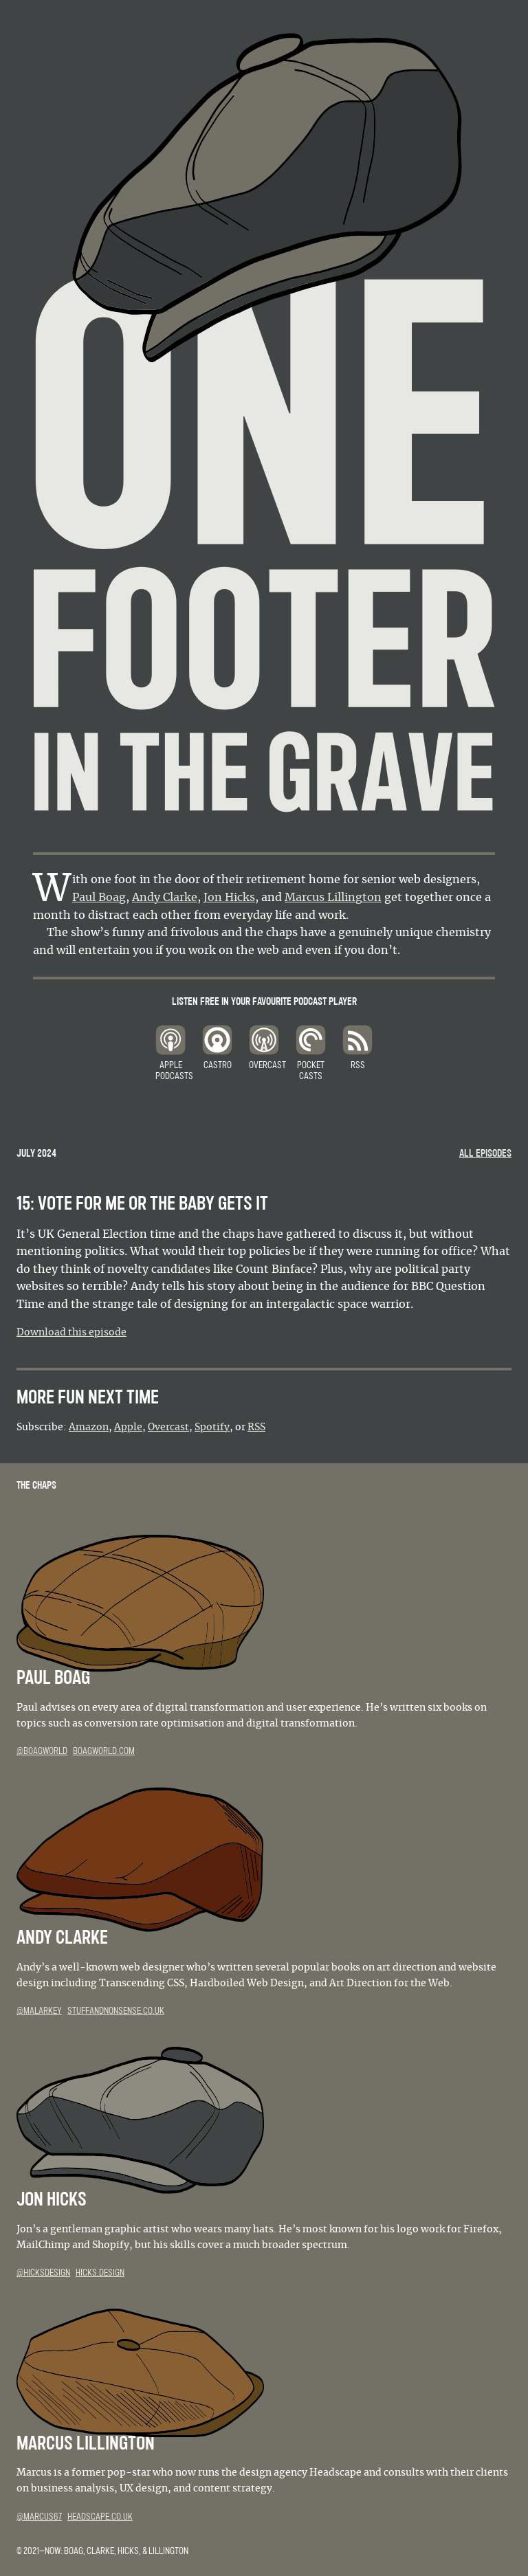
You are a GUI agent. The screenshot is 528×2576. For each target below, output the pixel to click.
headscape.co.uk (100, 2517)
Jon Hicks (229, 897)
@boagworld (41, 1751)
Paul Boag (99, 897)
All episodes (485, 1153)
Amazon (89, 1427)
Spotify (212, 1427)
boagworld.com (104, 1751)
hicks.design (100, 2273)
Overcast (168, 1427)
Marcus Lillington (333, 897)
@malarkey (39, 2011)
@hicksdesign (43, 2273)
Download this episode (71, 1332)
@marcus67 (39, 2517)
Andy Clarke (164, 897)
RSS (256, 1427)
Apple (128, 1427)
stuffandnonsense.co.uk (115, 2011)
